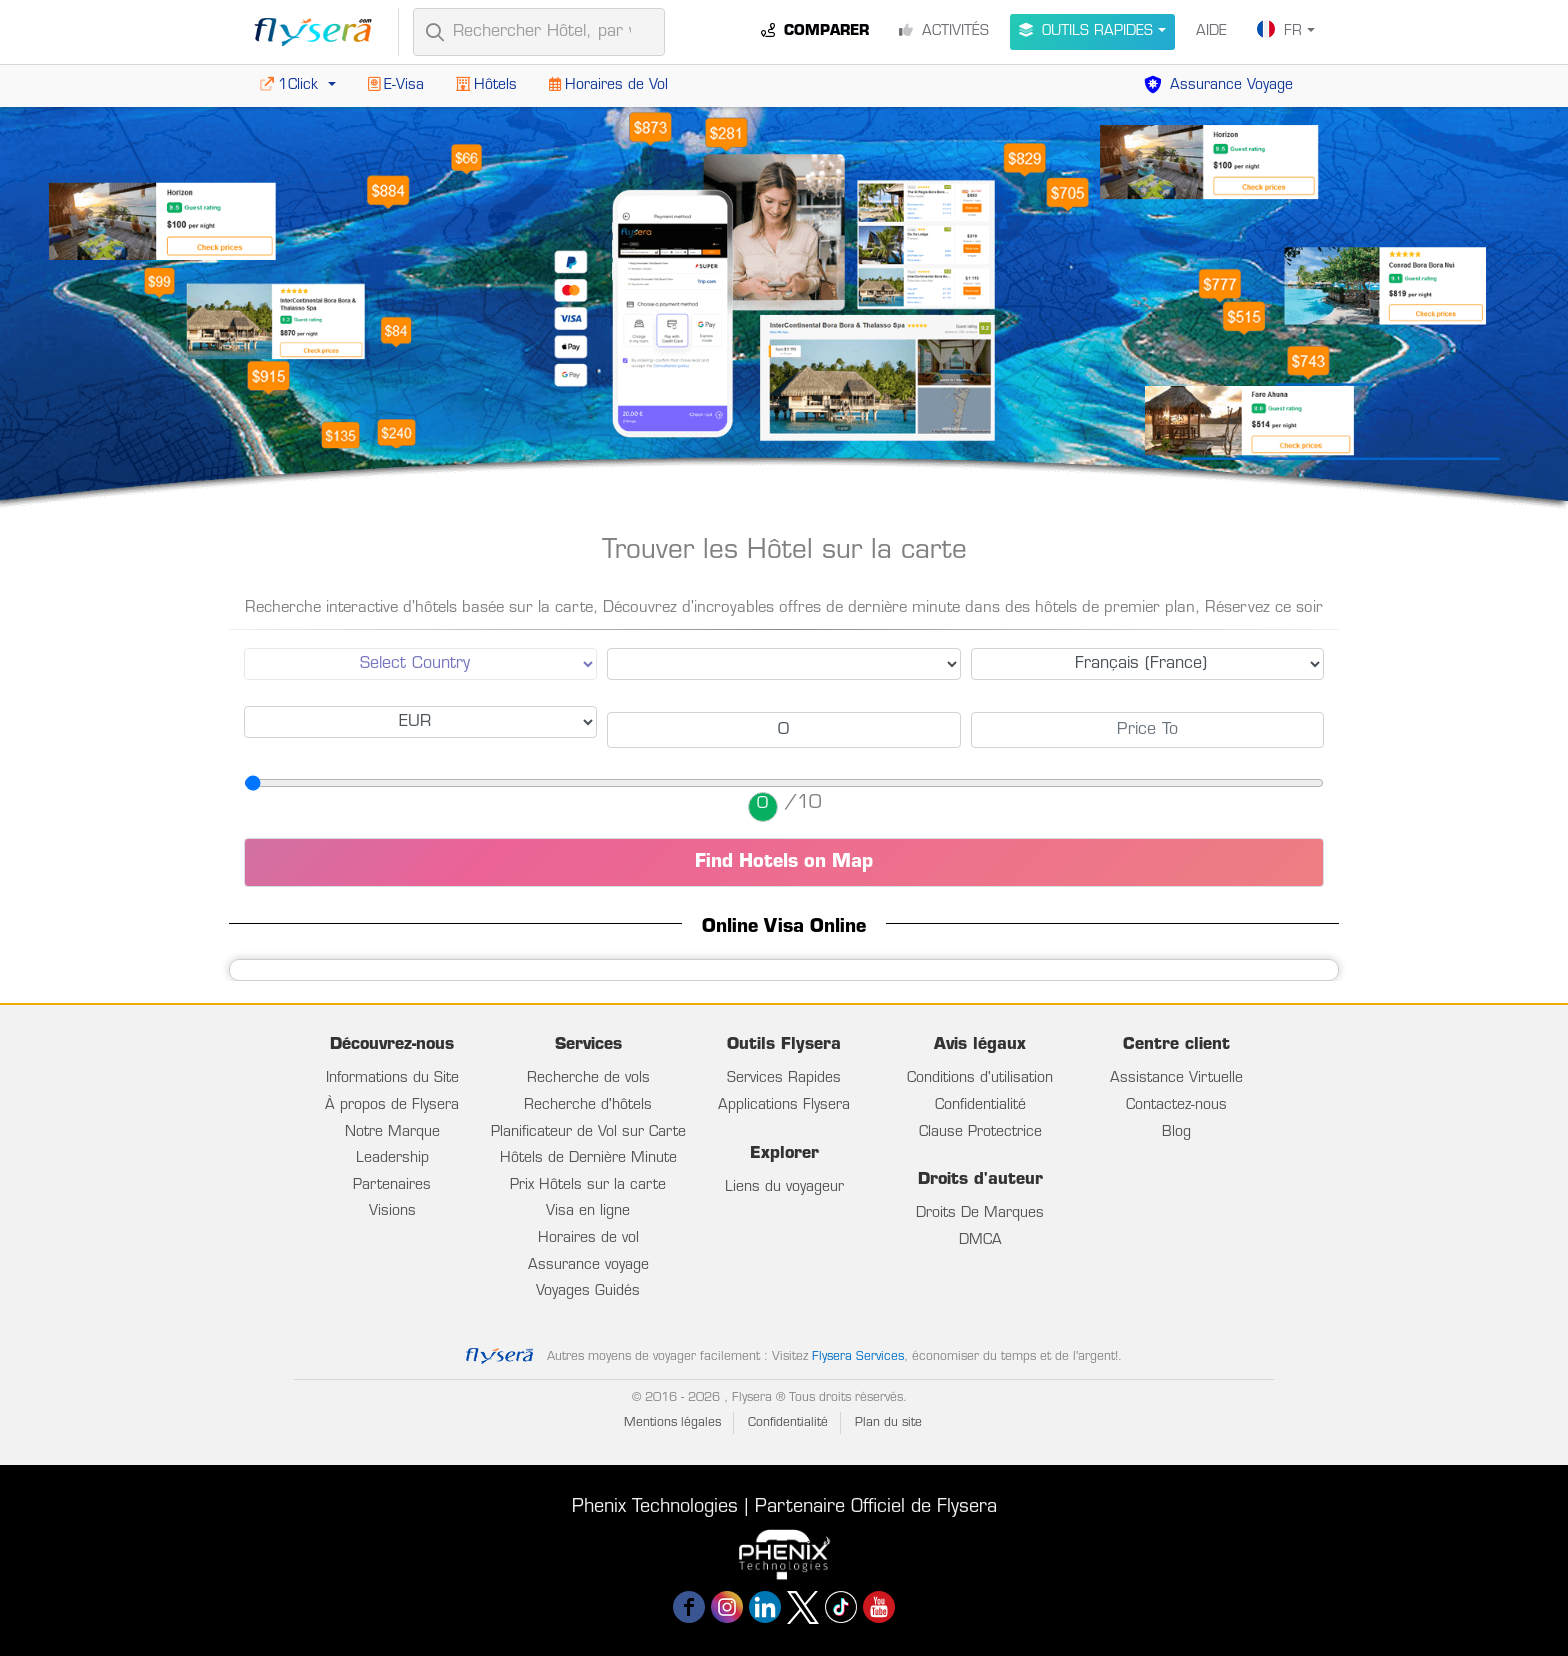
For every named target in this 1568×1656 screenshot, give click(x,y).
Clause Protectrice (980, 1132)
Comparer (815, 31)
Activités (944, 31)
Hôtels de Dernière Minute (588, 1158)
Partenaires (392, 1185)
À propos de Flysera (392, 1105)
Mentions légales (672, 1423)
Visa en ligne (588, 1211)
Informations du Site (392, 1078)
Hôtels (486, 85)
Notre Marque (392, 1132)
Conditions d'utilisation (980, 1078)
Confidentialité (980, 1105)
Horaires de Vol (608, 85)
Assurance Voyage (1218, 85)
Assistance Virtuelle (1176, 1078)
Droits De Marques (980, 1213)
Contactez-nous (1176, 1105)
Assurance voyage (588, 1265)
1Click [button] (291, 85)
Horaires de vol (588, 1238)
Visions (392, 1211)
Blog (1176, 1132)
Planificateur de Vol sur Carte (588, 1132)
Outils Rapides (1086, 31)
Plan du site (888, 1423)
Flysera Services (858, 1357)
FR (1279, 29)
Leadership (392, 1158)
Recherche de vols (588, 1078)
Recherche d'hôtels (588, 1105)
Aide (1211, 31)
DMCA (980, 1240)
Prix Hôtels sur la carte (588, 1185)
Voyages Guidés (588, 1291)
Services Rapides (784, 1078)
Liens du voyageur (784, 1187)
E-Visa (396, 85)
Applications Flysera (784, 1105)
